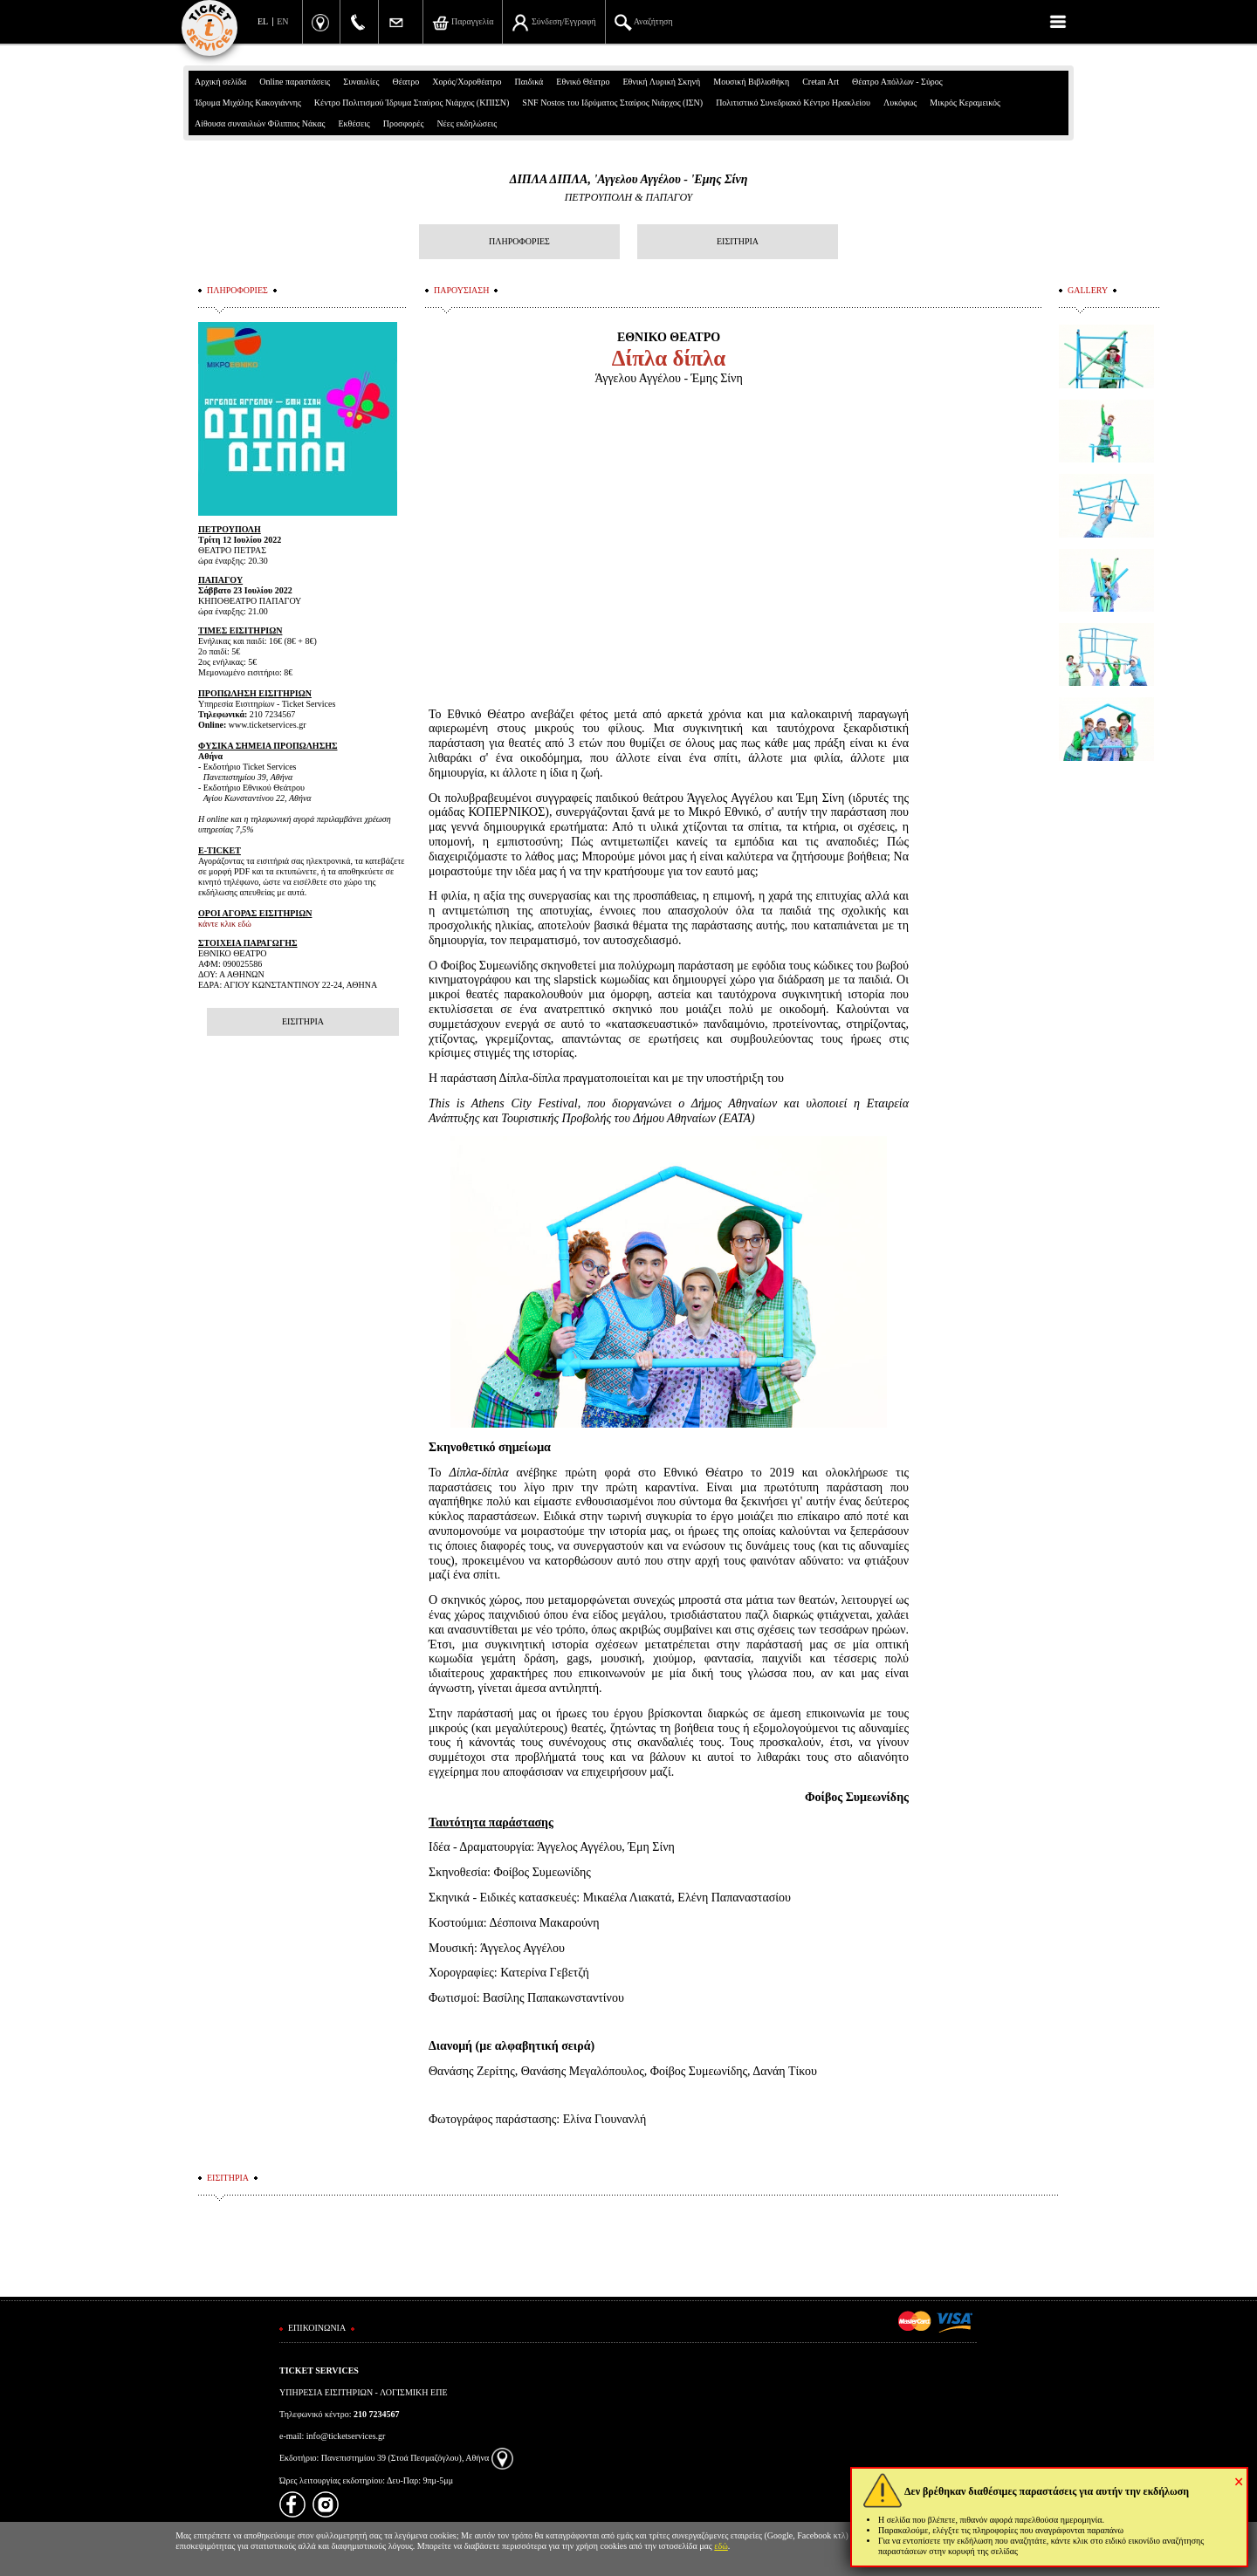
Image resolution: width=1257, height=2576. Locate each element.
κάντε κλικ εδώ (224, 923)
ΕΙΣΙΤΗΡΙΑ (738, 241)
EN (282, 21)
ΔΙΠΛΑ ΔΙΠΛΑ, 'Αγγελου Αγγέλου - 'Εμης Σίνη (629, 179)
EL (263, 21)
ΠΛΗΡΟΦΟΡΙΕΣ (519, 241)
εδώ (721, 2546)
